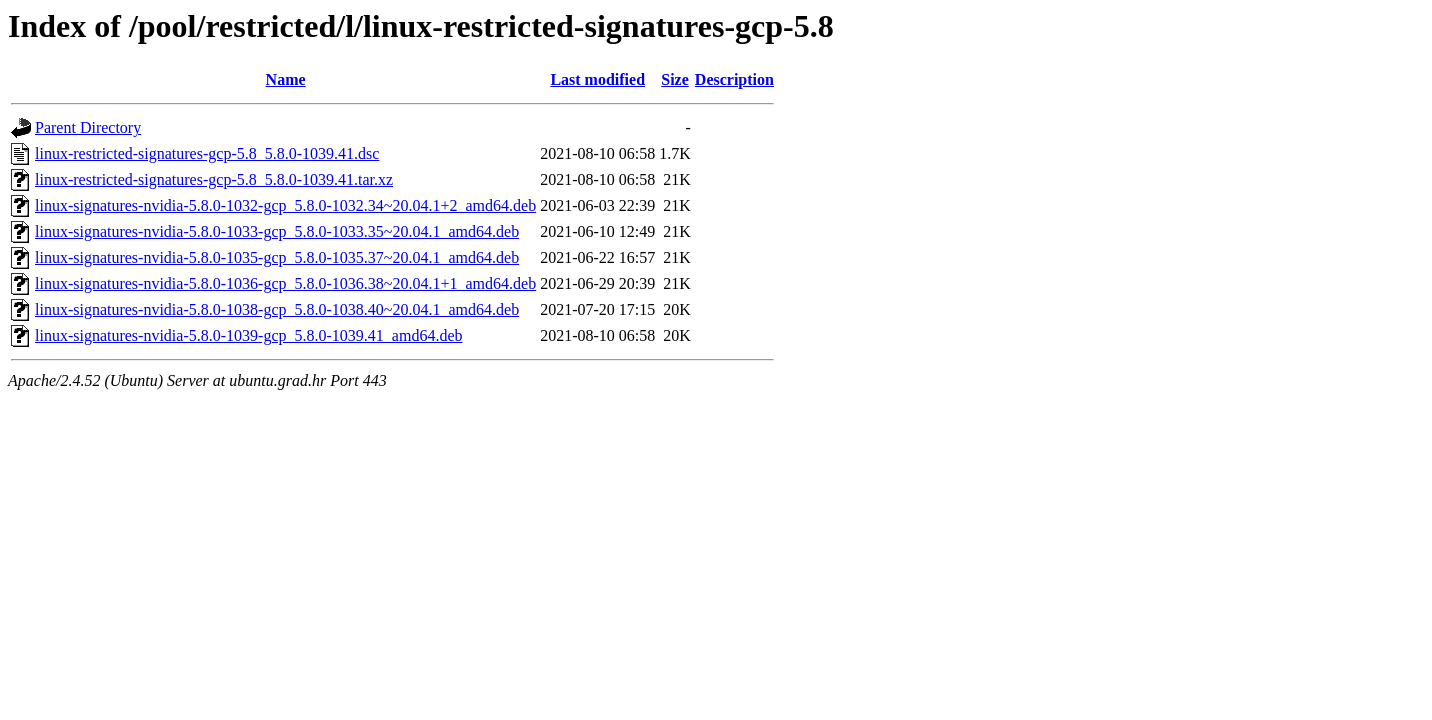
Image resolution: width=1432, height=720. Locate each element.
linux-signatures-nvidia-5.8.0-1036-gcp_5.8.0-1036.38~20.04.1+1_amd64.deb (285, 283)
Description (734, 79)
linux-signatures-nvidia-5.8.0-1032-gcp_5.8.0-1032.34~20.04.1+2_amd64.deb (285, 205)
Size (675, 79)
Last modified (597, 79)
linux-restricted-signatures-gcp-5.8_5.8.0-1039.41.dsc (207, 153)
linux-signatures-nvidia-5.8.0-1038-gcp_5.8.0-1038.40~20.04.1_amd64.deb (277, 309)
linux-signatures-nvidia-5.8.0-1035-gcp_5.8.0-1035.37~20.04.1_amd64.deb (277, 257)
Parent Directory (88, 127)
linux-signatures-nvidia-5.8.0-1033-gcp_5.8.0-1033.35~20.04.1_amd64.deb (277, 231)
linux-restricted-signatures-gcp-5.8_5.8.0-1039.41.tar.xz (214, 179)
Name (286, 79)
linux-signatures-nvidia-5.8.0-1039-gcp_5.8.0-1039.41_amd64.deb (248, 335)
